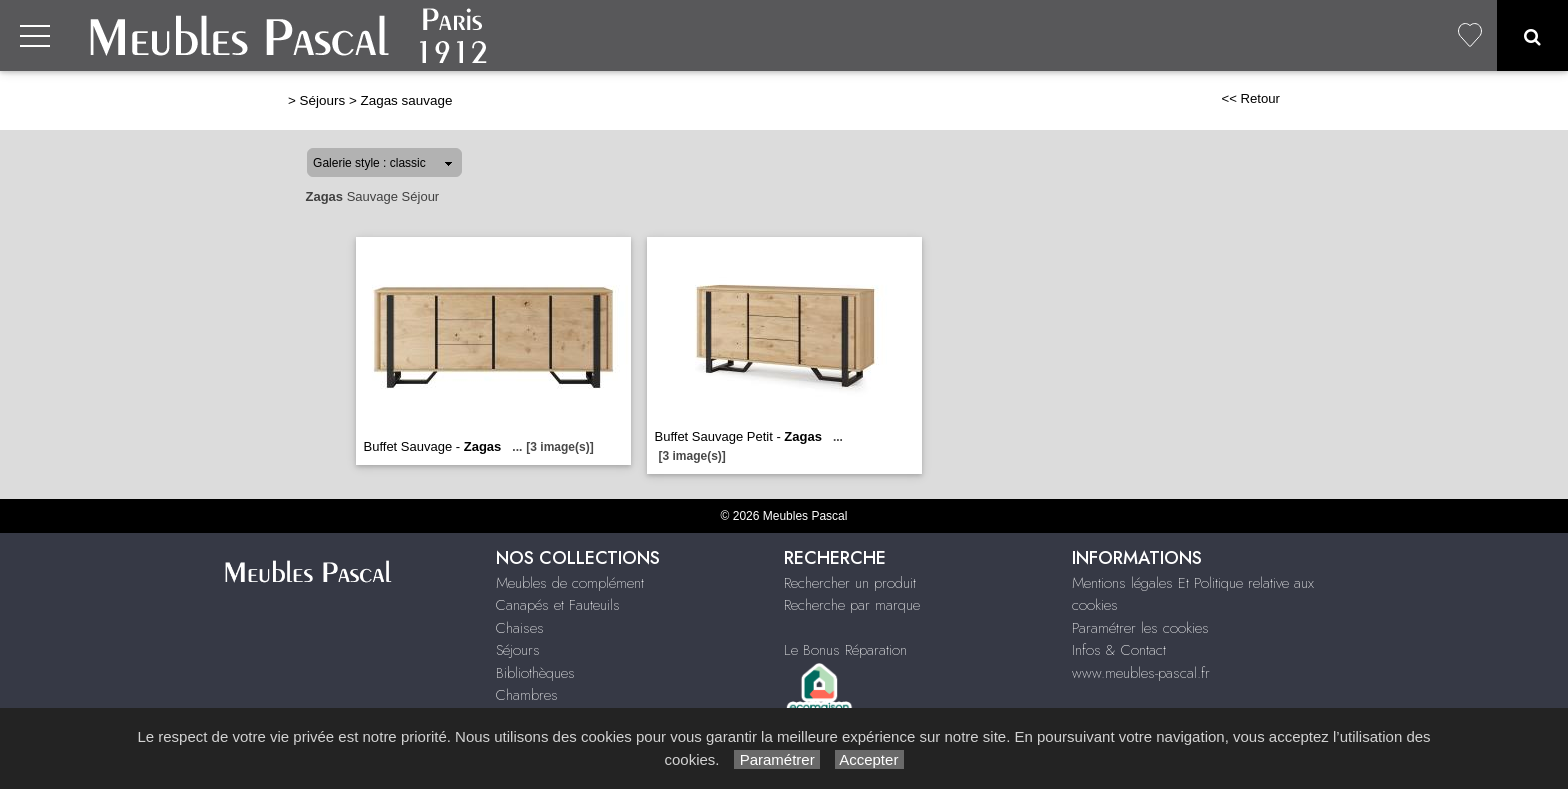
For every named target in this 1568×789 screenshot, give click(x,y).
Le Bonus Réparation (845, 650)
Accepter (869, 759)
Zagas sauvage (406, 100)
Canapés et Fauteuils (558, 605)
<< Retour (1250, 98)
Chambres (527, 695)
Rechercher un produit (850, 583)
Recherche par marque (852, 605)
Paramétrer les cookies (1140, 628)
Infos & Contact (1119, 650)
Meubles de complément (570, 583)
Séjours (323, 100)
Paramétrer (776, 759)
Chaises (520, 628)
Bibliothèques (535, 673)
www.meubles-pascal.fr (1141, 673)
